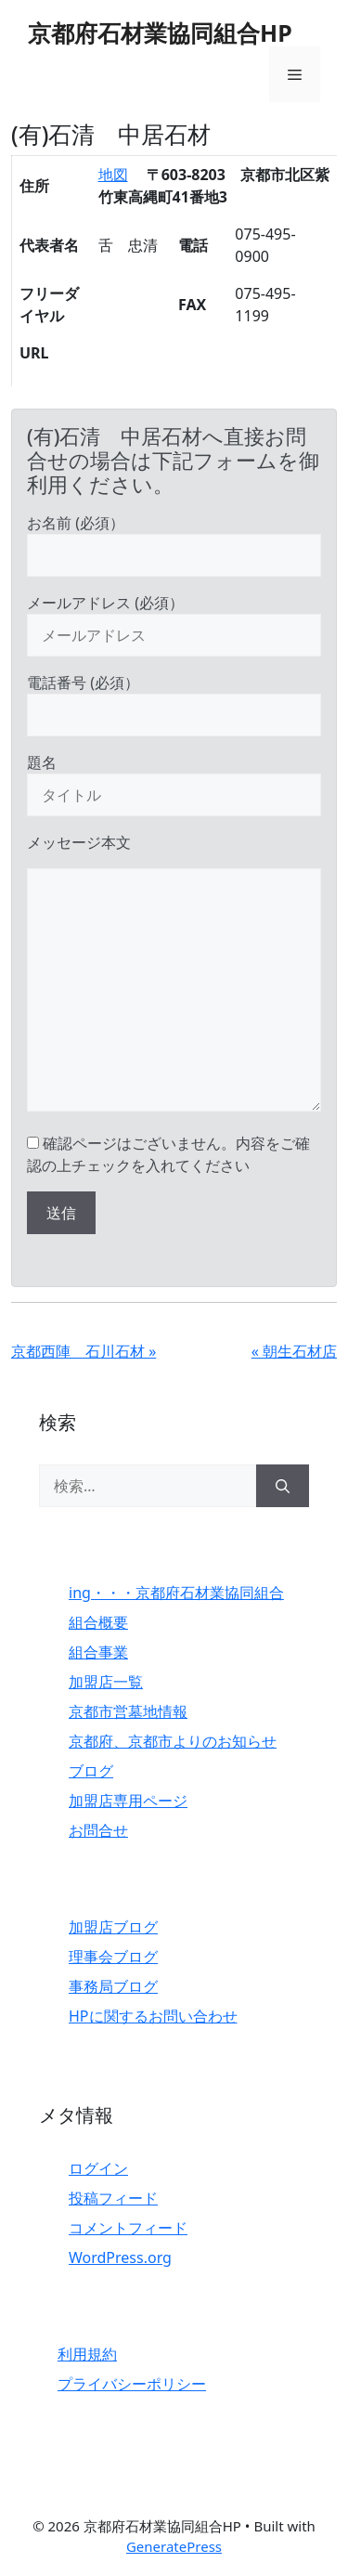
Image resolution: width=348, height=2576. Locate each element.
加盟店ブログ (113, 1927)
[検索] (282, 1485)
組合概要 (98, 1622)
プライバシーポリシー (132, 2384)
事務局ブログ (113, 1986)
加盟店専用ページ (128, 1800)
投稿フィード (113, 2198)
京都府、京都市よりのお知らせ (173, 1741)
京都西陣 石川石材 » (83, 1351)
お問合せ (98, 1830)
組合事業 (98, 1652)
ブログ (91, 1771)
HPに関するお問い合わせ (153, 2016)
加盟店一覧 (106, 1682)
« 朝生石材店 (294, 1351)
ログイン (98, 2168)
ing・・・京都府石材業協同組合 (176, 1592)
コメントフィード (128, 2228)
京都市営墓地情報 (128, 1711)
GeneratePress (174, 2546)
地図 (113, 174)
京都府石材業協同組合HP (160, 32)
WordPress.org (120, 2257)
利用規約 (87, 2354)
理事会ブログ (113, 1956)
